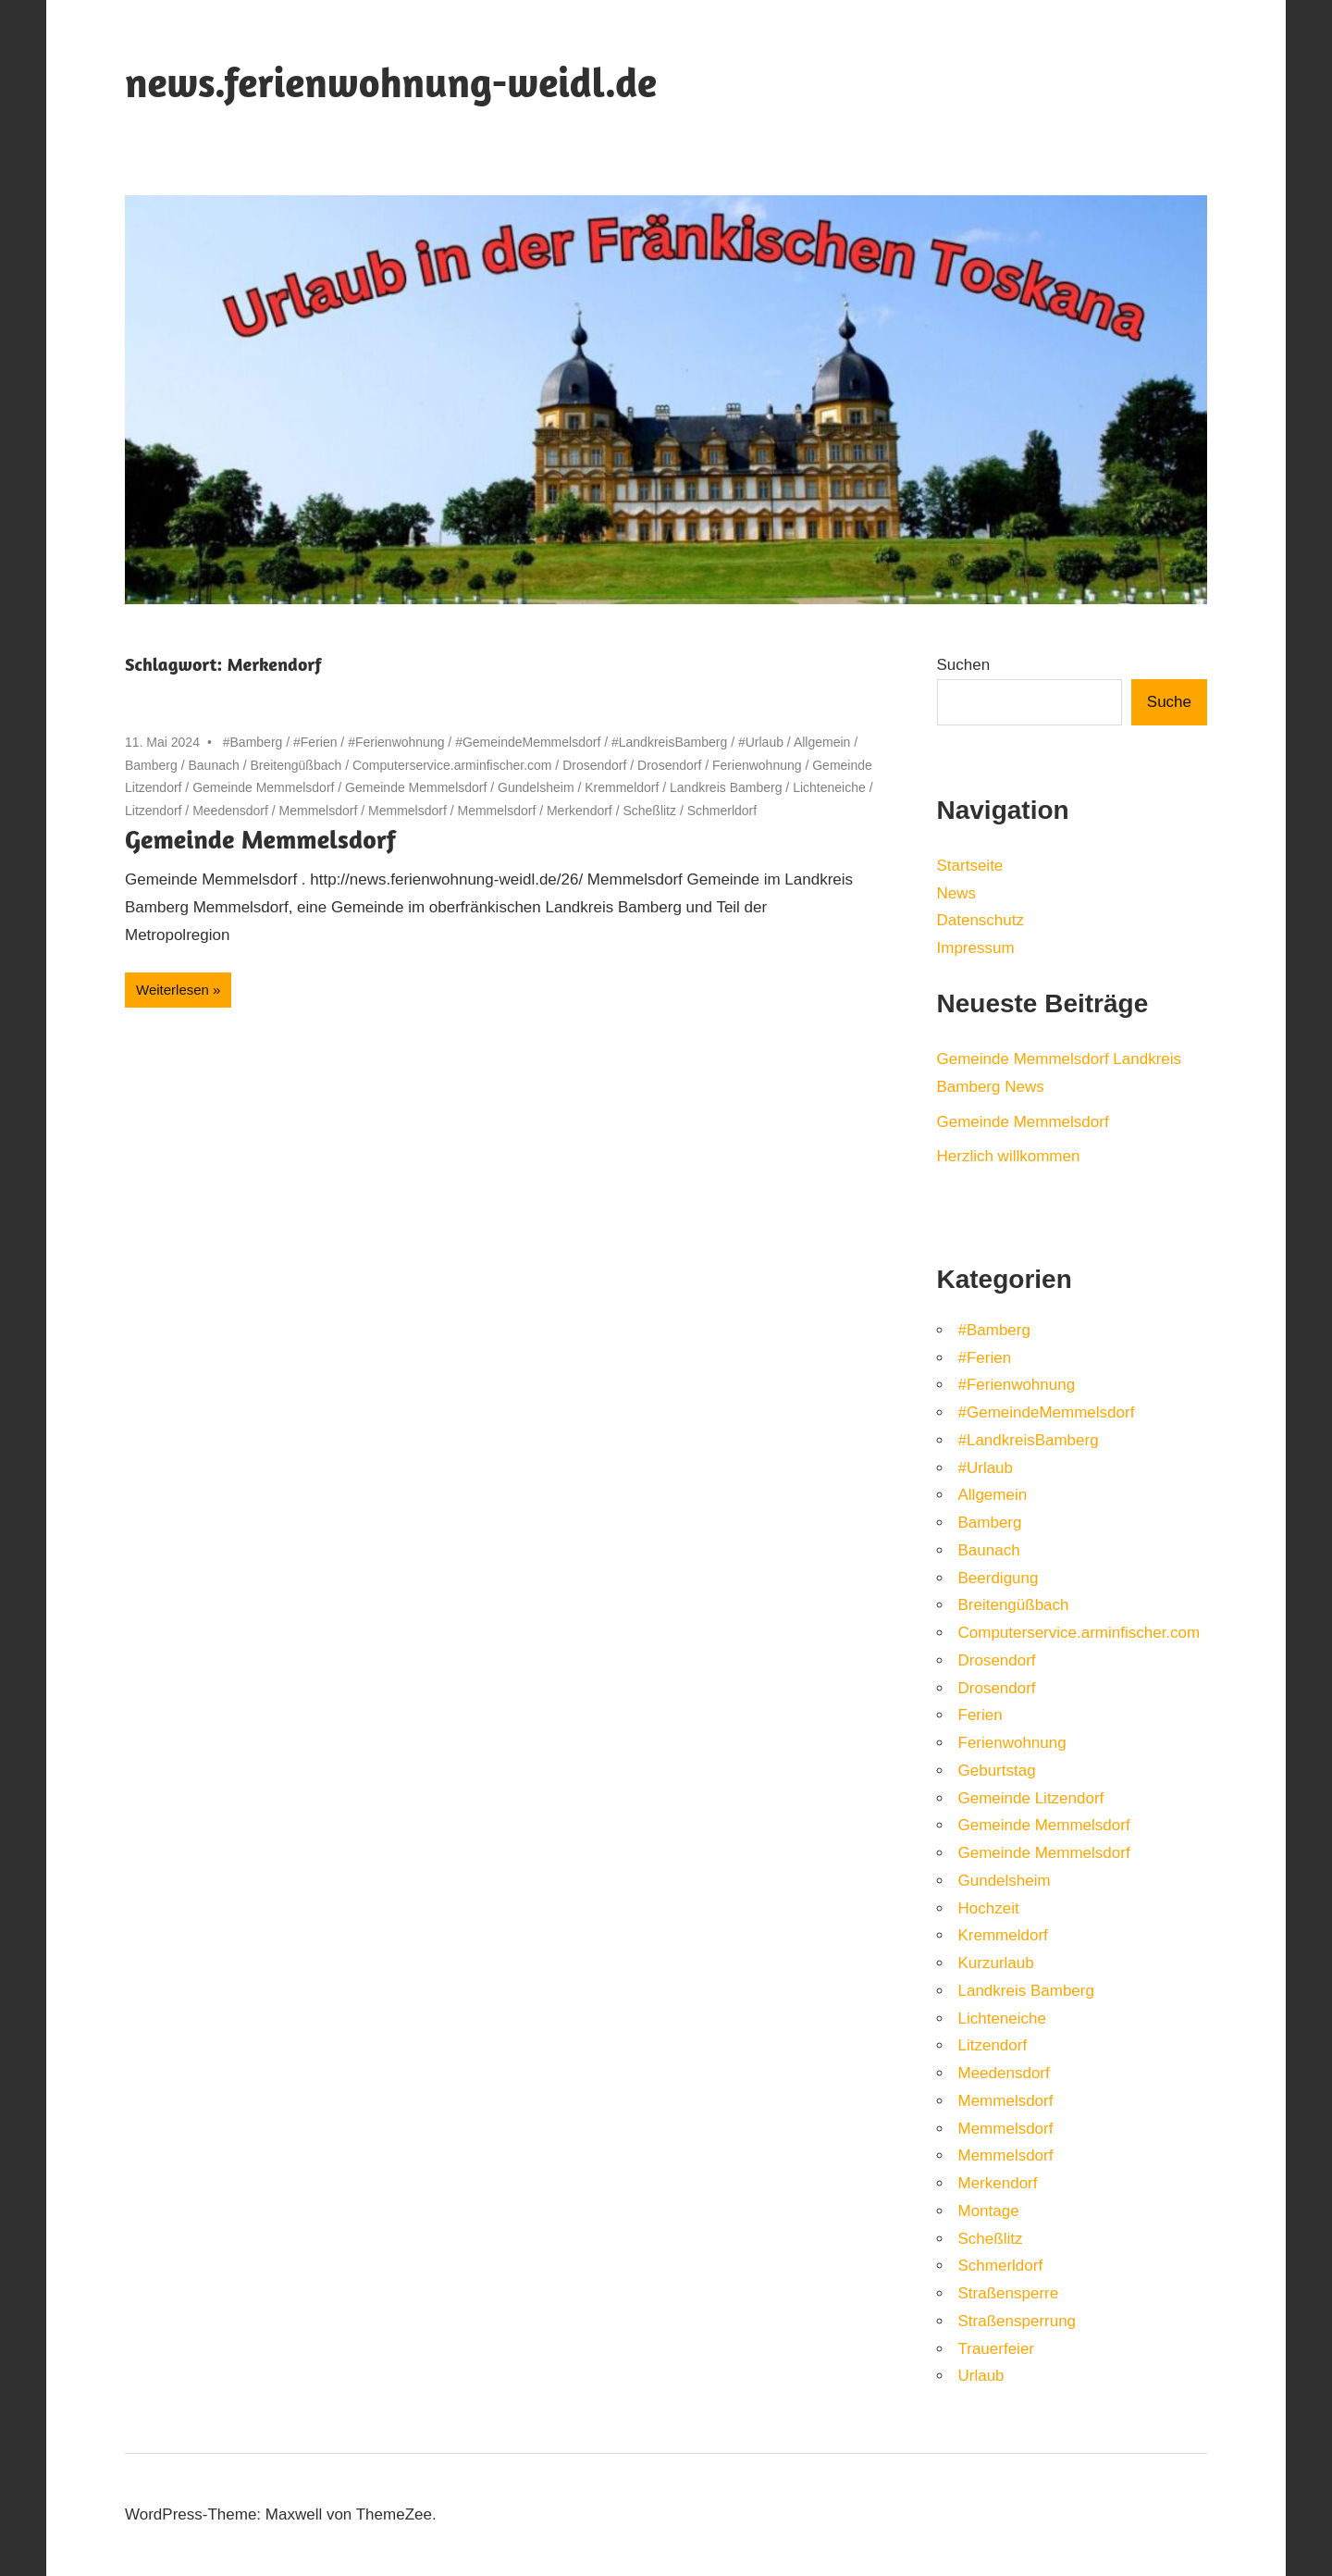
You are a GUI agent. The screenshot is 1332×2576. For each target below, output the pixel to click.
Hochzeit (988, 1908)
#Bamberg (253, 742)
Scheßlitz (649, 810)
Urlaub (981, 2375)
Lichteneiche (829, 787)
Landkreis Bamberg (726, 787)
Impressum (976, 948)
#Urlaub (760, 742)
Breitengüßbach (295, 765)
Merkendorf (579, 810)
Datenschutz (981, 920)
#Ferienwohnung (396, 742)
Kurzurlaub (996, 1963)
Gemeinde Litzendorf (1031, 1798)
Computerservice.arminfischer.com (452, 765)
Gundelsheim (536, 787)
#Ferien (315, 742)
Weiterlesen (172, 989)
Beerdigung (998, 1578)
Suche (1169, 702)
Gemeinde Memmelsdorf (263, 787)
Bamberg (151, 765)
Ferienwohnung (757, 765)
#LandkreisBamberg (669, 742)
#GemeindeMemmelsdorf (527, 742)
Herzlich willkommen (1008, 1156)
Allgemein (822, 742)
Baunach (213, 765)
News (957, 893)
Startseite (970, 865)
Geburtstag (997, 1770)
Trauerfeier (996, 2349)
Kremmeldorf (622, 787)
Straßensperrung (1017, 2321)
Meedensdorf (230, 810)
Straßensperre (1008, 2293)
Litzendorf (153, 810)
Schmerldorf (722, 810)
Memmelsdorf (318, 810)
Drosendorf (594, 765)
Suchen (964, 665)
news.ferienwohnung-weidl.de (391, 81)
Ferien (980, 1715)
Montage (988, 2211)
